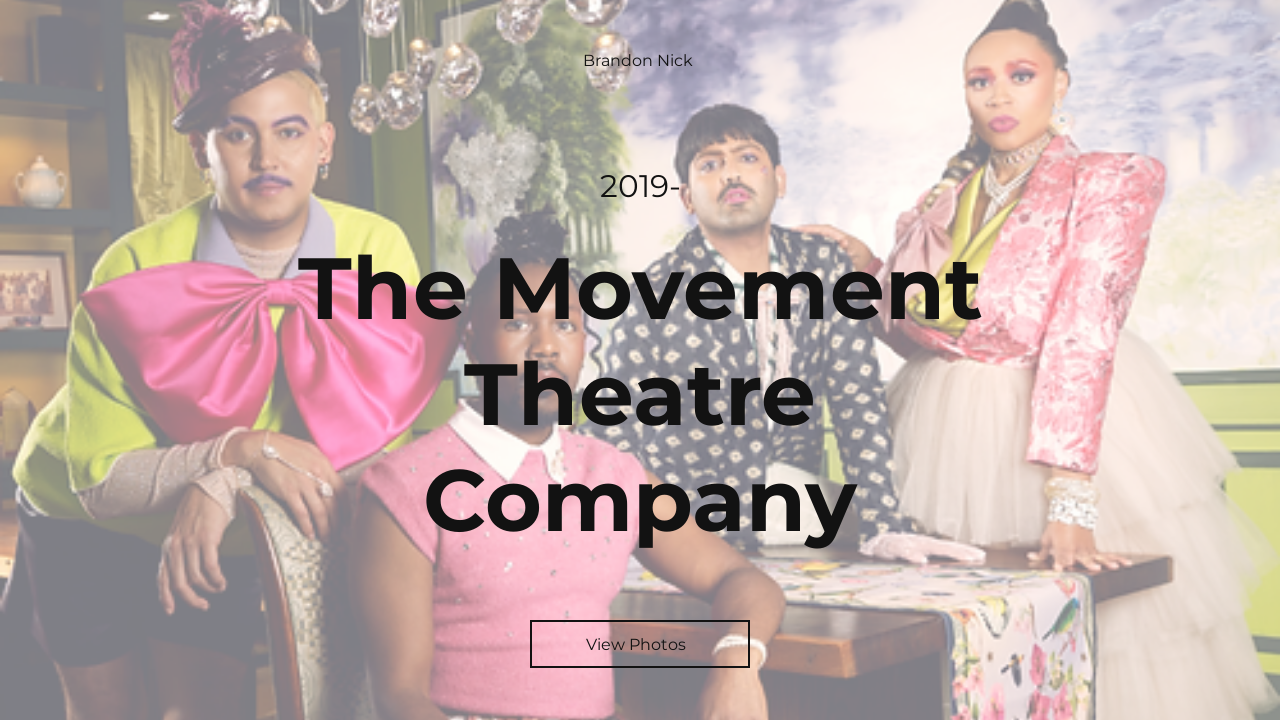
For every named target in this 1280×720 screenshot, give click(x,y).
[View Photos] (640, 644)
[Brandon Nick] (640, 60)
